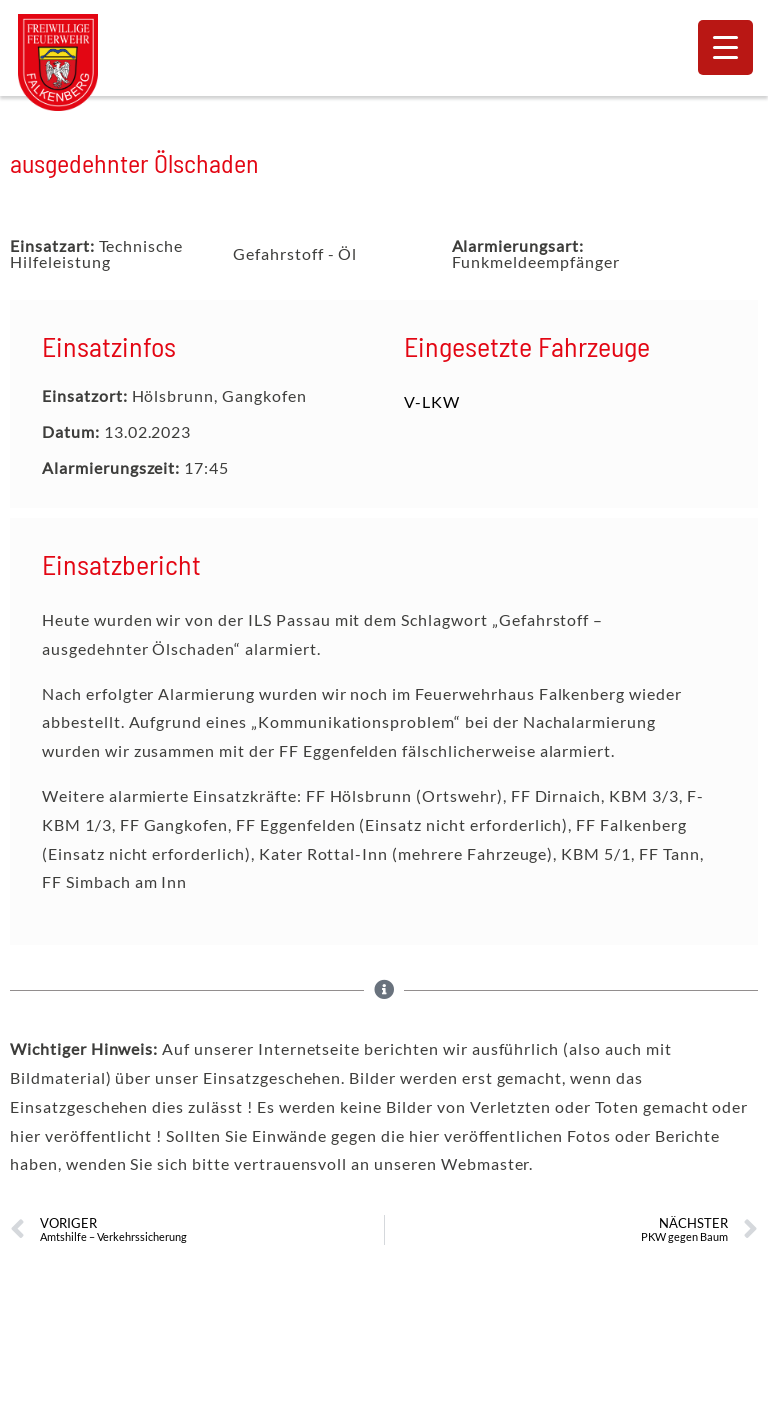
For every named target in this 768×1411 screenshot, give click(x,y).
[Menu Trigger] (725, 47)
